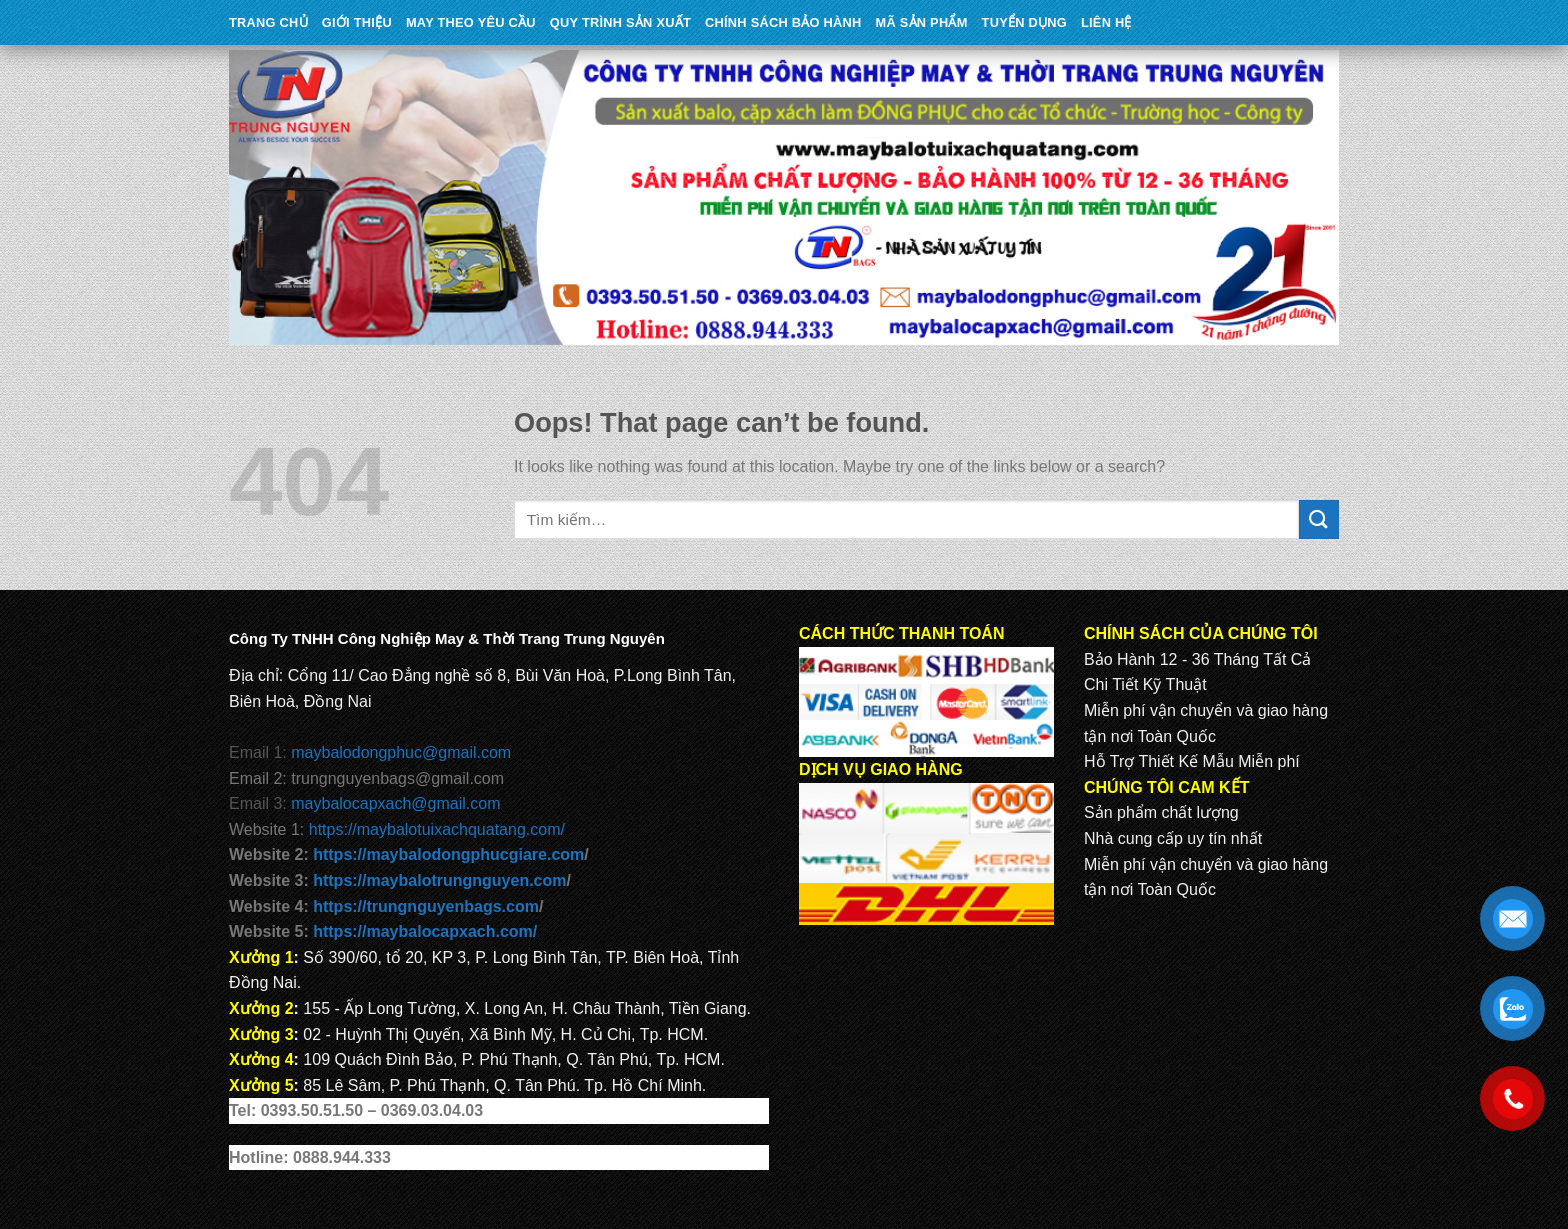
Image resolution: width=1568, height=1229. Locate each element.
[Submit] (1319, 519)
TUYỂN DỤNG (1024, 22)
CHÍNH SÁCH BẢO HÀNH (783, 22)
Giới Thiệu (357, 22)
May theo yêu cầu (471, 22)
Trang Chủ (268, 22)
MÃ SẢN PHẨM (922, 22)
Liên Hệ (1106, 22)
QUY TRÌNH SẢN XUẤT (620, 22)
